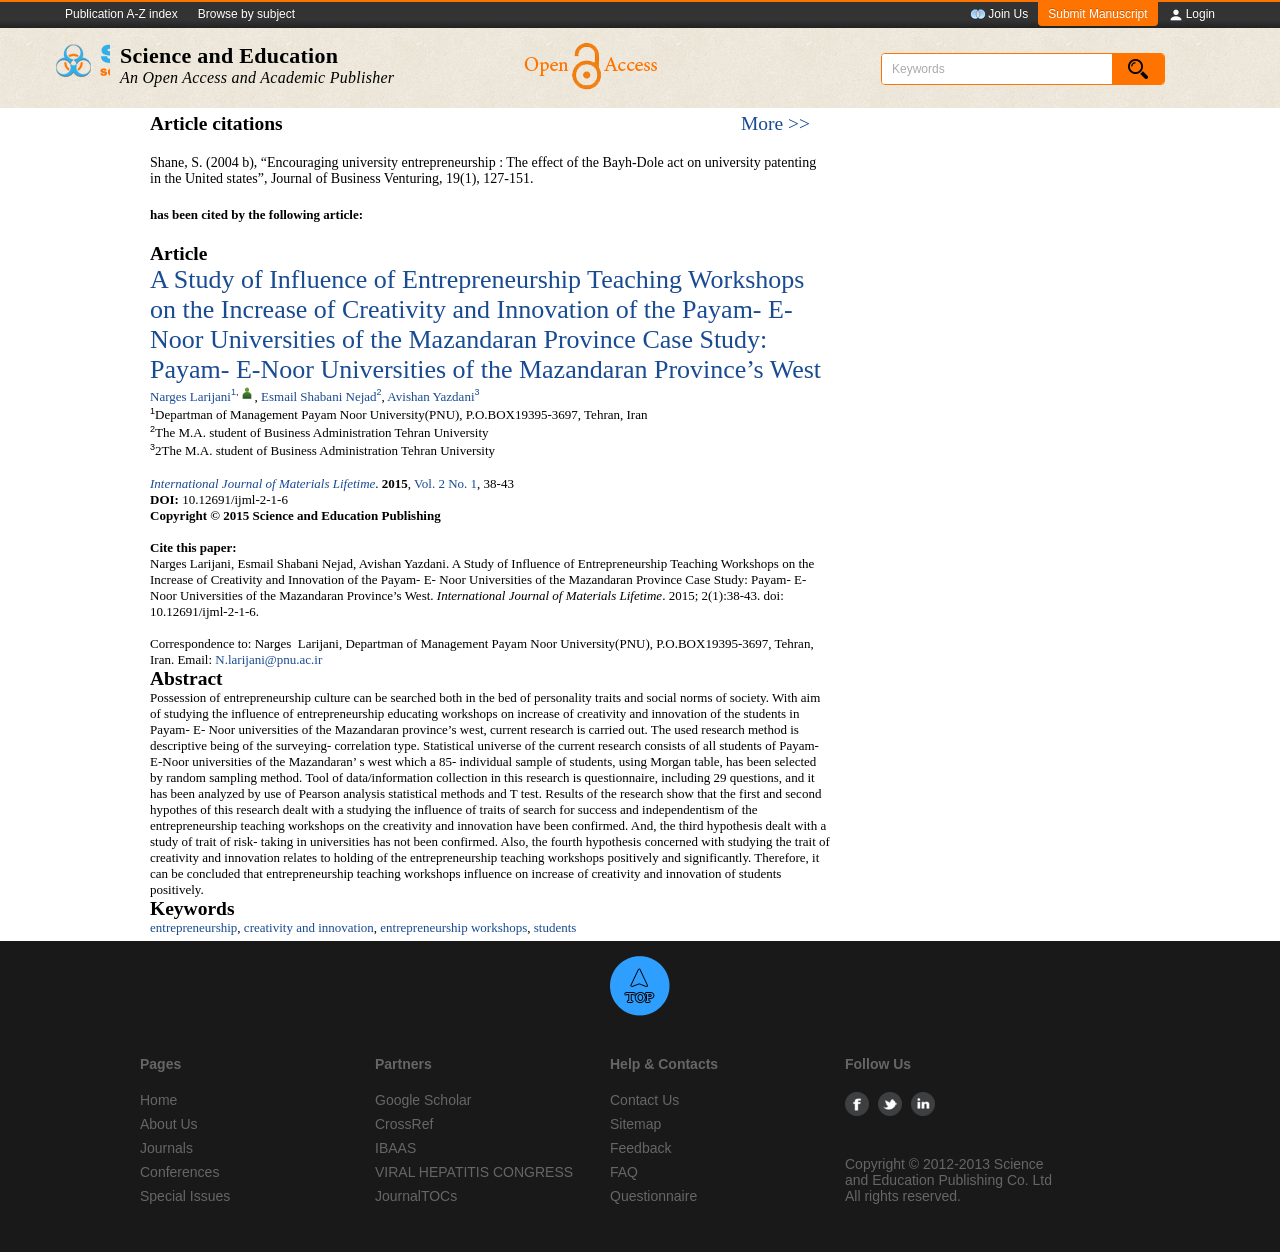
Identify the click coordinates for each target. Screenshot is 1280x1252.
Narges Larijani (190, 396)
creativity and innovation (309, 927)
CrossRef (404, 1124)
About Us (169, 1124)
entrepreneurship (193, 927)
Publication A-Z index (121, 14)
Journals (166, 1148)
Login (1191, 15)
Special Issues (185, 1196)
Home (158, 1100)
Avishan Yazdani (430, 396)
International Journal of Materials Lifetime (262, 483)
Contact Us (644, 1100)
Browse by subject (246, 14)
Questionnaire (653, 1196)
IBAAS (395, 1148)
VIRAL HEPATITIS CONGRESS (474, 1172)
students (555, 927)
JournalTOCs (416, 1196)
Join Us (999, 15)
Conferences (179, 1172)
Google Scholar (423, 1100)
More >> (775, 123)
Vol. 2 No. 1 (445, 483)
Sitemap (635, 1124)
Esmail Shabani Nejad (319, 396)
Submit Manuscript (1097, 14)
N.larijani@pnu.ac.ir (268, 659)
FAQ (624, 1172)
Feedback (640, 1148)
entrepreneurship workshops (453, 927)
